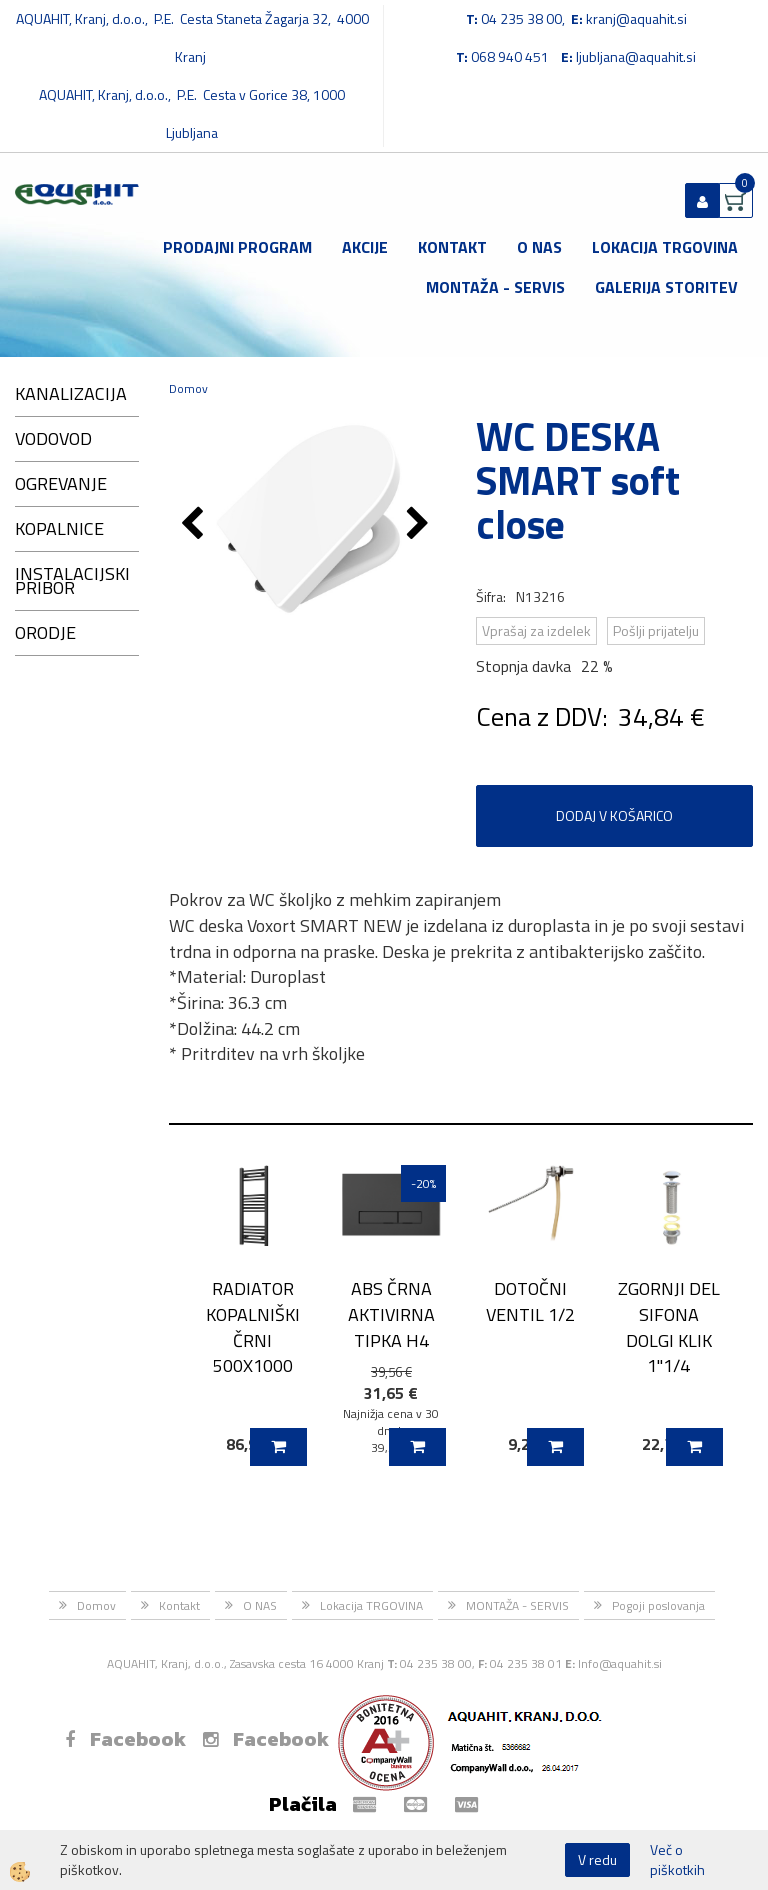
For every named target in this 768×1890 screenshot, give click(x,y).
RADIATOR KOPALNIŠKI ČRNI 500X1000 (253, 1327)
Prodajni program (237, 247)
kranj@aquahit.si (636, 18)
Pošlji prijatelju (656, 630)
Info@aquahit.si (620, 1663)
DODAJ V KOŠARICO (614, 815)
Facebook (125, 1739)
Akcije (365, 247)
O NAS (539, 247)
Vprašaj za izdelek (536, 630)
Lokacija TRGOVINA (665, 247)
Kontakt (452, 247)
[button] (420, 525)
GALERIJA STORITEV (666, 287)
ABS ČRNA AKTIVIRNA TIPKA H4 (391, 1314)
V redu (597, 1859)
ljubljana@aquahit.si (636, 56)
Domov (188, 388)
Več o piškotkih (677, 1860)
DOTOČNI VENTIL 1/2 (530, 1301)
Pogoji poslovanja (658, 1605)
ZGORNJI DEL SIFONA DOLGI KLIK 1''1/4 (669, 1327)
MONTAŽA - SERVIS (495, 287)
